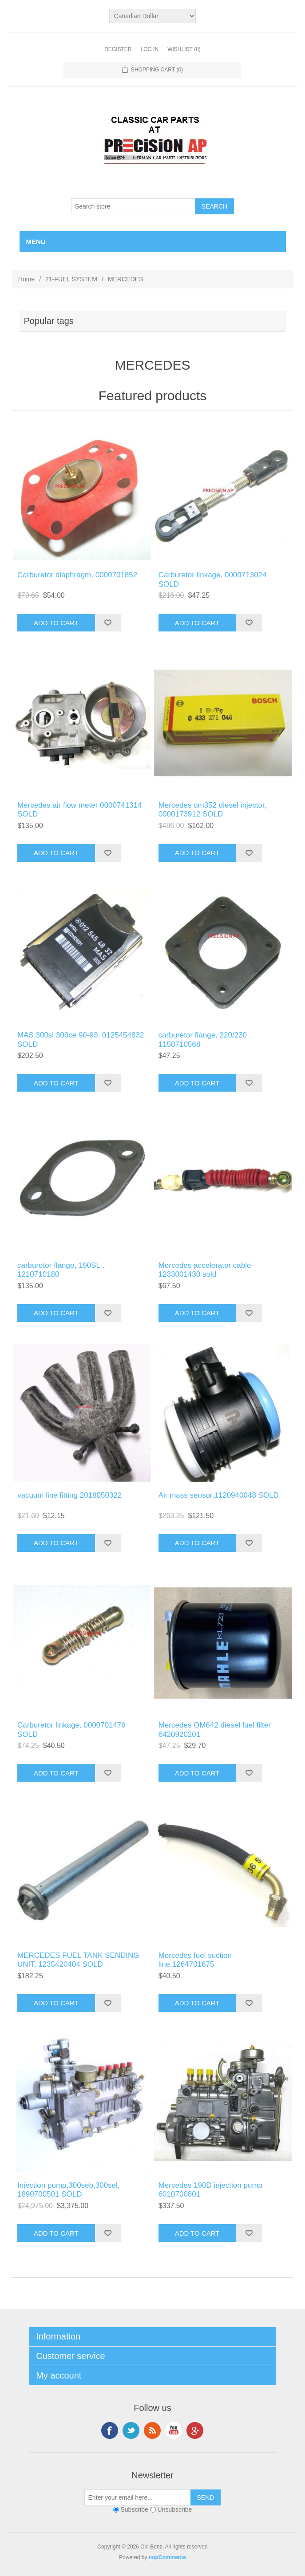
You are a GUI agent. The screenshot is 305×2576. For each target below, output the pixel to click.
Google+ (194, 2430)
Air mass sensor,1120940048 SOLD (218, 1495)
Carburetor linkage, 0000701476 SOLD (71, 1729)
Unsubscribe (175, 2509)
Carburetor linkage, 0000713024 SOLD (212, 579)
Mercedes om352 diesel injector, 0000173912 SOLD (212, 809)
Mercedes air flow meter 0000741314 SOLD (79, 809)
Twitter (131, 2430)
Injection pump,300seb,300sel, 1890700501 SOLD (68, 2189)
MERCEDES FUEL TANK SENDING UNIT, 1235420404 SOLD (78, 1959)
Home (26, 279)
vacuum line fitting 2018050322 (69, 1495)
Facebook (109, 2430)
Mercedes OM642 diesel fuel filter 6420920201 (214, 1729)
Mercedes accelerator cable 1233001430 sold (204, 1269)
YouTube (173, 2430)
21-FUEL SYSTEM (71, 279)
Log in (149, 49)
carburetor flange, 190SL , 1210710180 (60, 1269)
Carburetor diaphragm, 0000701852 (77, 575)
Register (117, 49)
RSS (152, 2430)
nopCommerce (167, 2557)
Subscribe (134, 2509)
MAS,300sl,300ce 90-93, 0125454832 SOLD (80, 1039)
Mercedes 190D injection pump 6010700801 (210, 2189)
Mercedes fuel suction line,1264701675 (195, 1959)
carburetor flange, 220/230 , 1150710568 (204, 1039)
